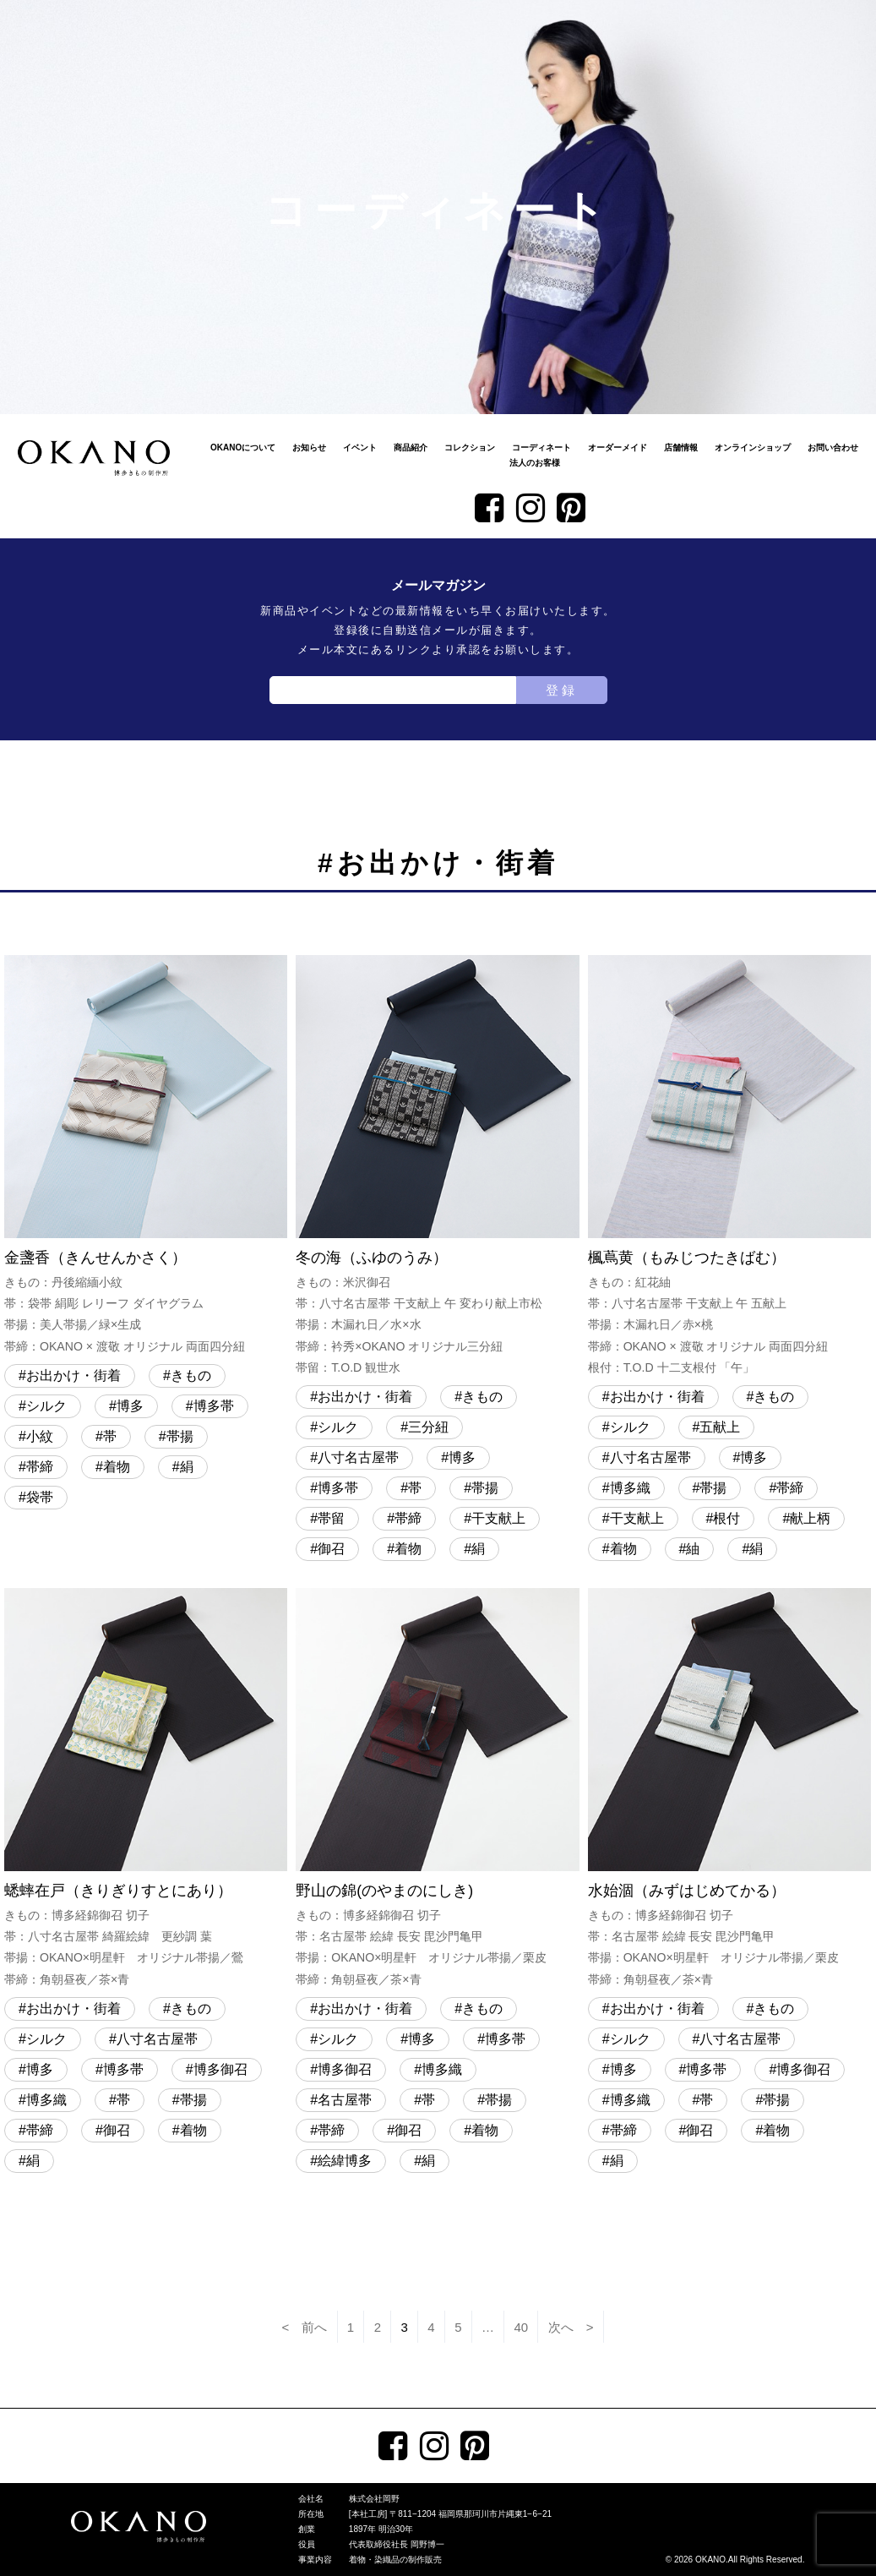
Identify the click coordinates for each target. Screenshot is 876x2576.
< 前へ (305, 2327)
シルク (46, 1406)
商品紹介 (410, 447)
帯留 (331, 1518)
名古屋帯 (345, 2100)
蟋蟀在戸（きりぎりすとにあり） (145, 1789)
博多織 (630, 1488)
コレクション (469, 447)
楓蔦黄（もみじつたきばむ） (729, 1167)
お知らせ (309, 447)
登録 (562, 690)
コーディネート (541, 447)
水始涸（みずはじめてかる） (729, 1789)
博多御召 (220, 2069)
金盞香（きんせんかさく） (145, 1156)
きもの (191, 1375)
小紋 (39, 1436)
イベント (360, 447)
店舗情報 (681, 447)
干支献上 (498, 1518)
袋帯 (39, 1497)
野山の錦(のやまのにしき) (437, 1789)
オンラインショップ (753, 447)
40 (521, 2327)
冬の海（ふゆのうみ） (437, 1167)
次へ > (571, 2327)
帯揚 (179, 1436)
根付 (726, 1518)
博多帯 (213, 1406)
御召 (331, 1549)
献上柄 (810, 1518)
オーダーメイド (617, 447)
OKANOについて (242, 447)
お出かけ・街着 (73, 1375)
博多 (130, 1406)
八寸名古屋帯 (358, 1457)
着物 (116, 1467)
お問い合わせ (833, 447)
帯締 (39, 1467)
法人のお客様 (534, 462)
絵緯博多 (345, 2160)
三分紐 (428, 1427)
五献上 (719, 1427)
